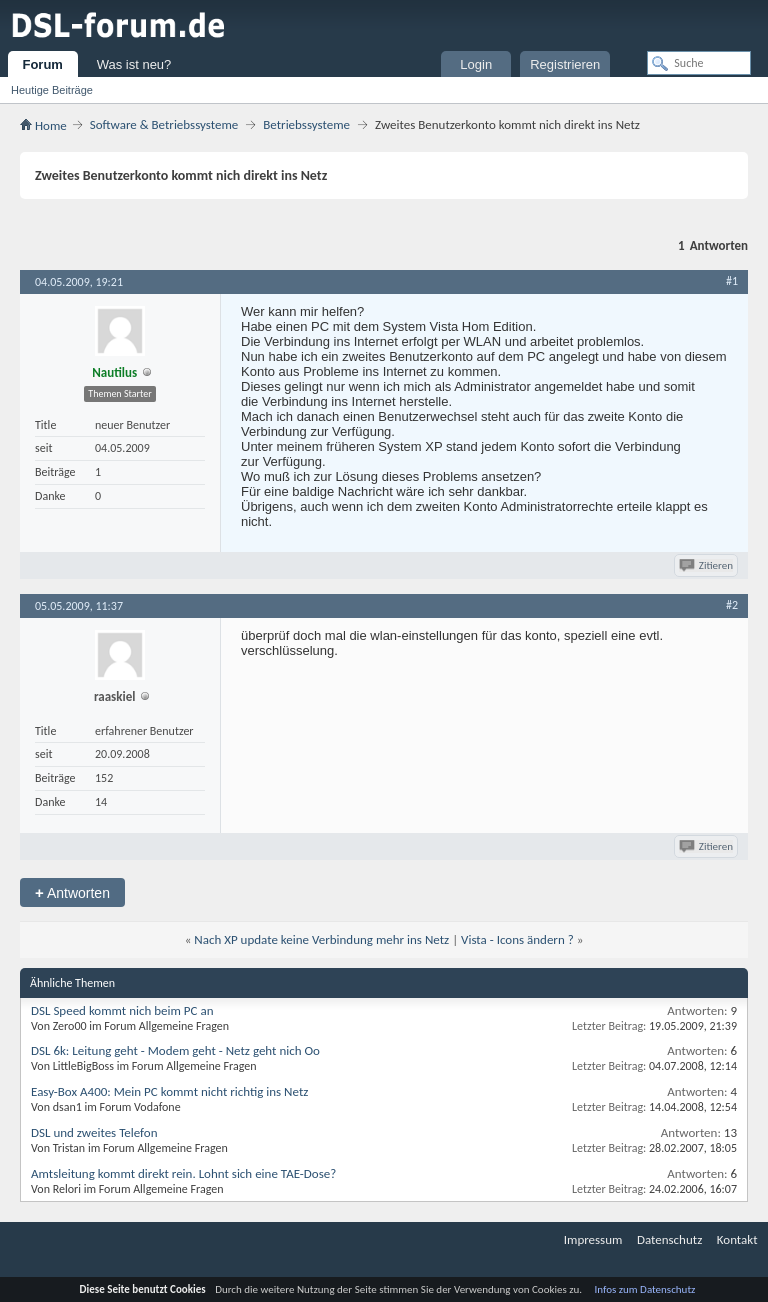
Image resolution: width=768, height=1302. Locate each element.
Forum (42, 64)
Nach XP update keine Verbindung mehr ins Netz (321, 939)
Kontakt (737, 1239)
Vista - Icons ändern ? (517, 939)
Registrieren (565, 64)
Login (476, 64)
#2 (732, 605)
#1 (732, 281)
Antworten (72, 892)
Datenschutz (669, 1239)
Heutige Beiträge (52, 90)
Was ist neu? (134, 64)
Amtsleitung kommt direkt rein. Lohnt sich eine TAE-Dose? (183, 1173)
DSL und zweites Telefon (94, 1132)
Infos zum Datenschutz (645, 1289)
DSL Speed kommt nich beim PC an (122, 1010)
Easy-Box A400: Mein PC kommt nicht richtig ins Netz (169, 1091)
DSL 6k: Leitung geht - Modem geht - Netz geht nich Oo (175, 1050)
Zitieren (707, 565)
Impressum (593, 1239)
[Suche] (699, 63)
